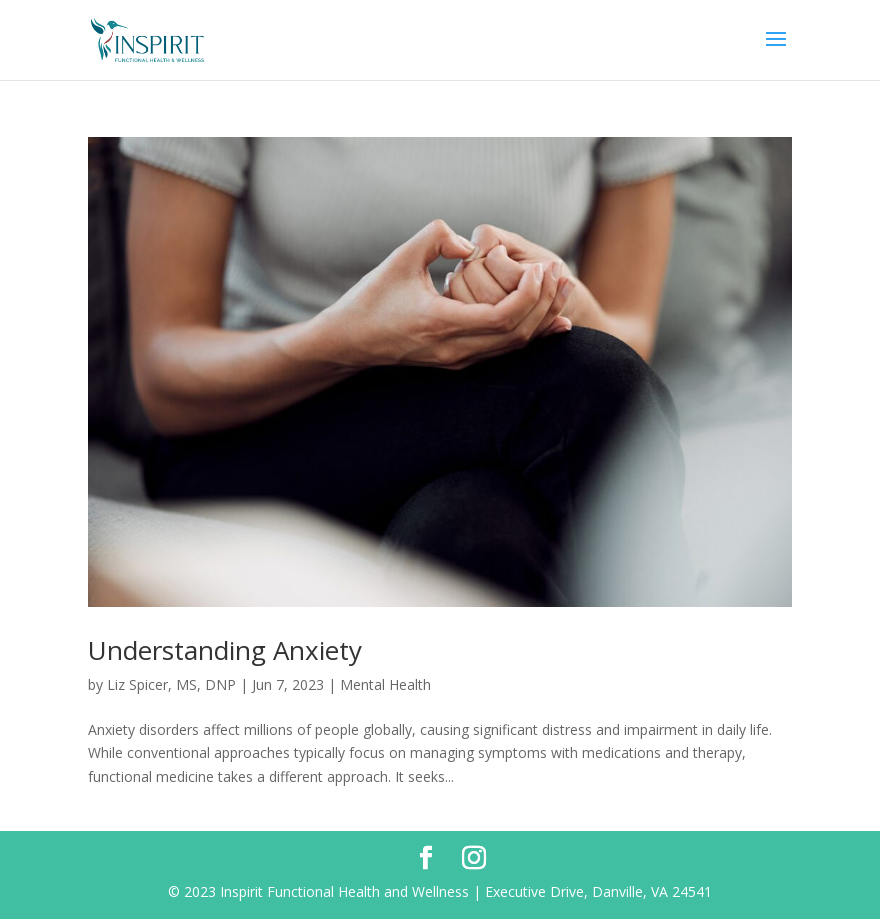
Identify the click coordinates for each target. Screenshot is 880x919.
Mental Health (385, 684)
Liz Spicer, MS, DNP (171, 684)
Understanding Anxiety (225, 650)
